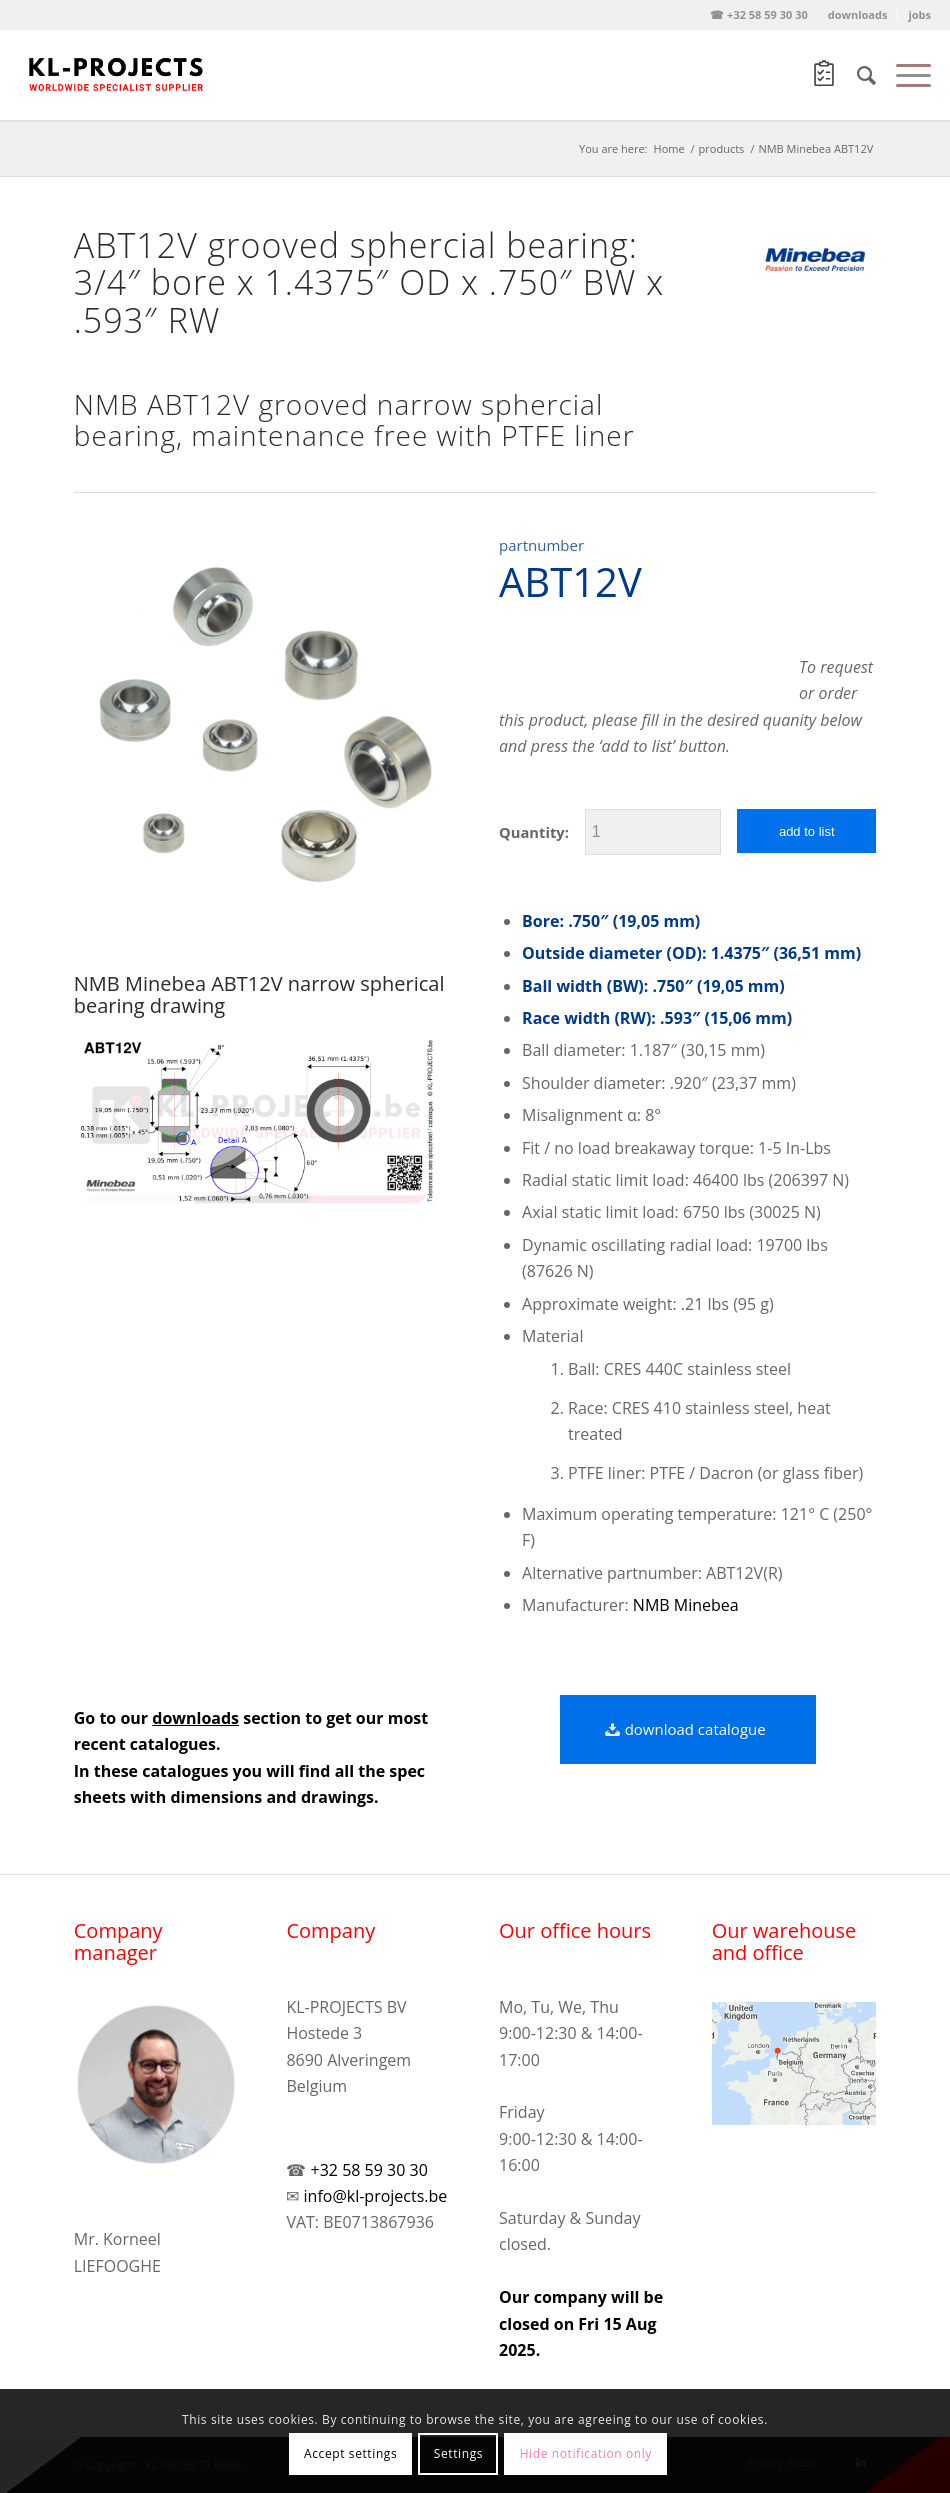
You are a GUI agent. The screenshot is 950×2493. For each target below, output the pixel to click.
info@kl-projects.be (376, 2196)
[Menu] (903, 75)
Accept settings (350, 2453)
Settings (458, 2453)
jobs (919, 14)
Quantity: (534, 832)
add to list (807, 831)
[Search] (856, 75)
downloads (858, 14)
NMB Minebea (686, 1605)
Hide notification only (586, 2453)
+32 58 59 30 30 (369, 2170)
